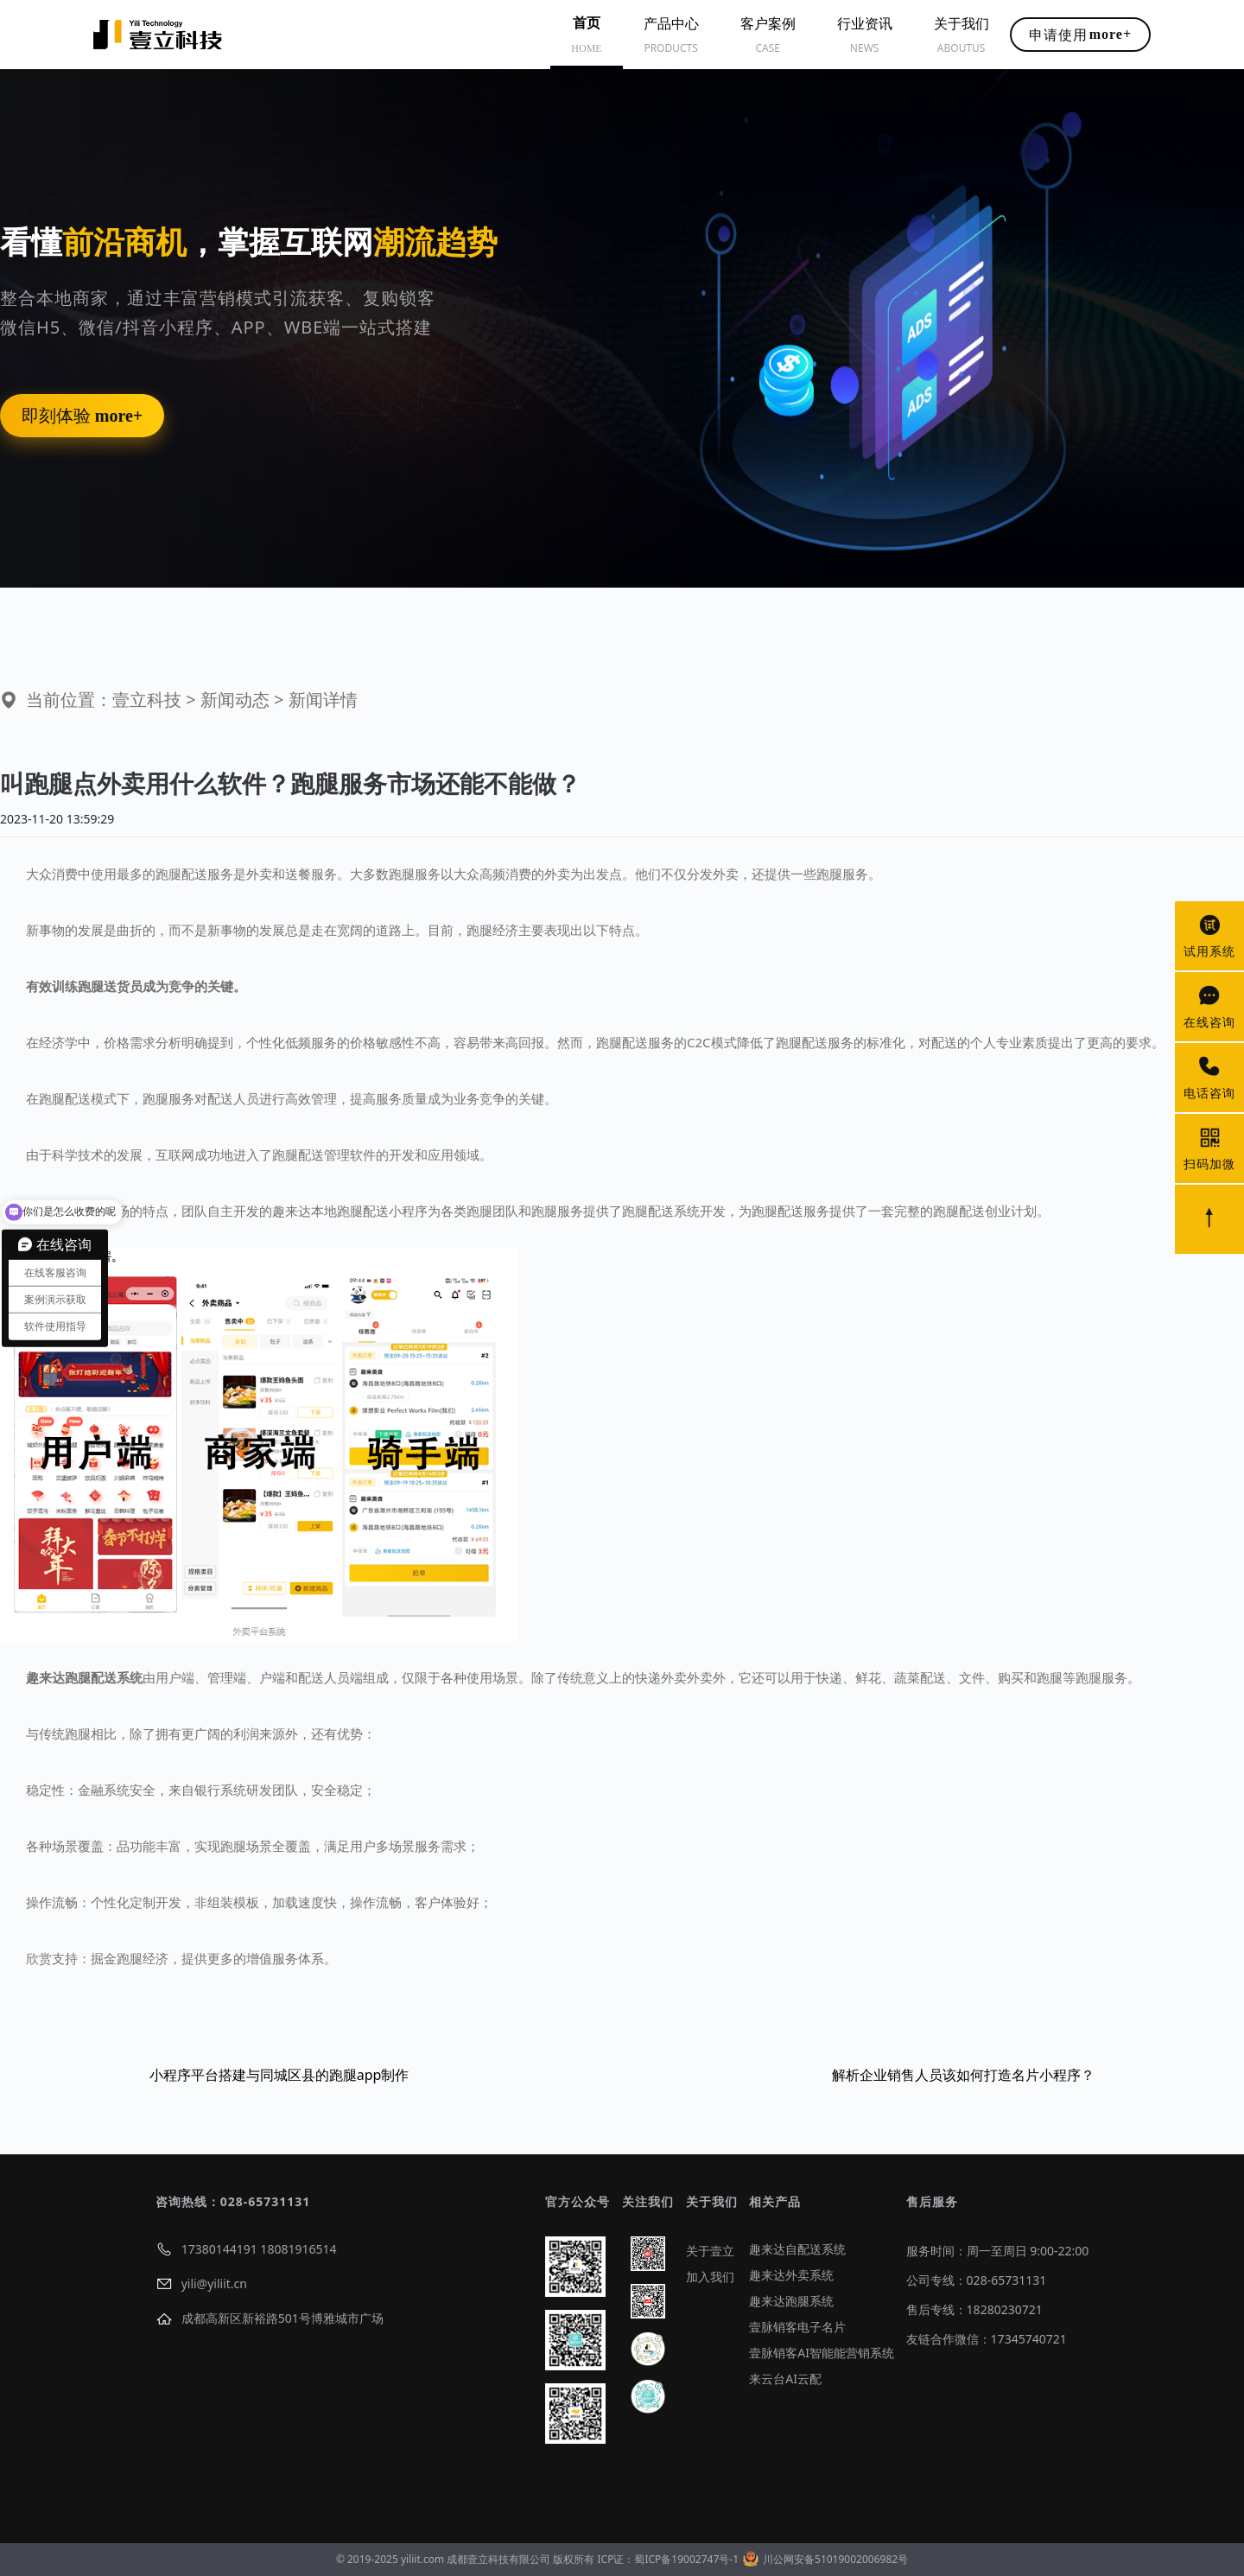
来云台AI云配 (785, 2378)
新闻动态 (235, 699)
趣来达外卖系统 (791, 2275)
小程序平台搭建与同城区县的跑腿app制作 (279, 2074)
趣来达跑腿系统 (791, 2301)
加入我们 (710, 2276)
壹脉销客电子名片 (797, 2326)
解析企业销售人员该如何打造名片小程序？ (963, 2074)
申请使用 (1080, 34)
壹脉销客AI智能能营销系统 (821, 2352)
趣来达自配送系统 (797, 2249)
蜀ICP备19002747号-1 (686, 2559)
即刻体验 (82, 416)
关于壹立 (710, 2250)
